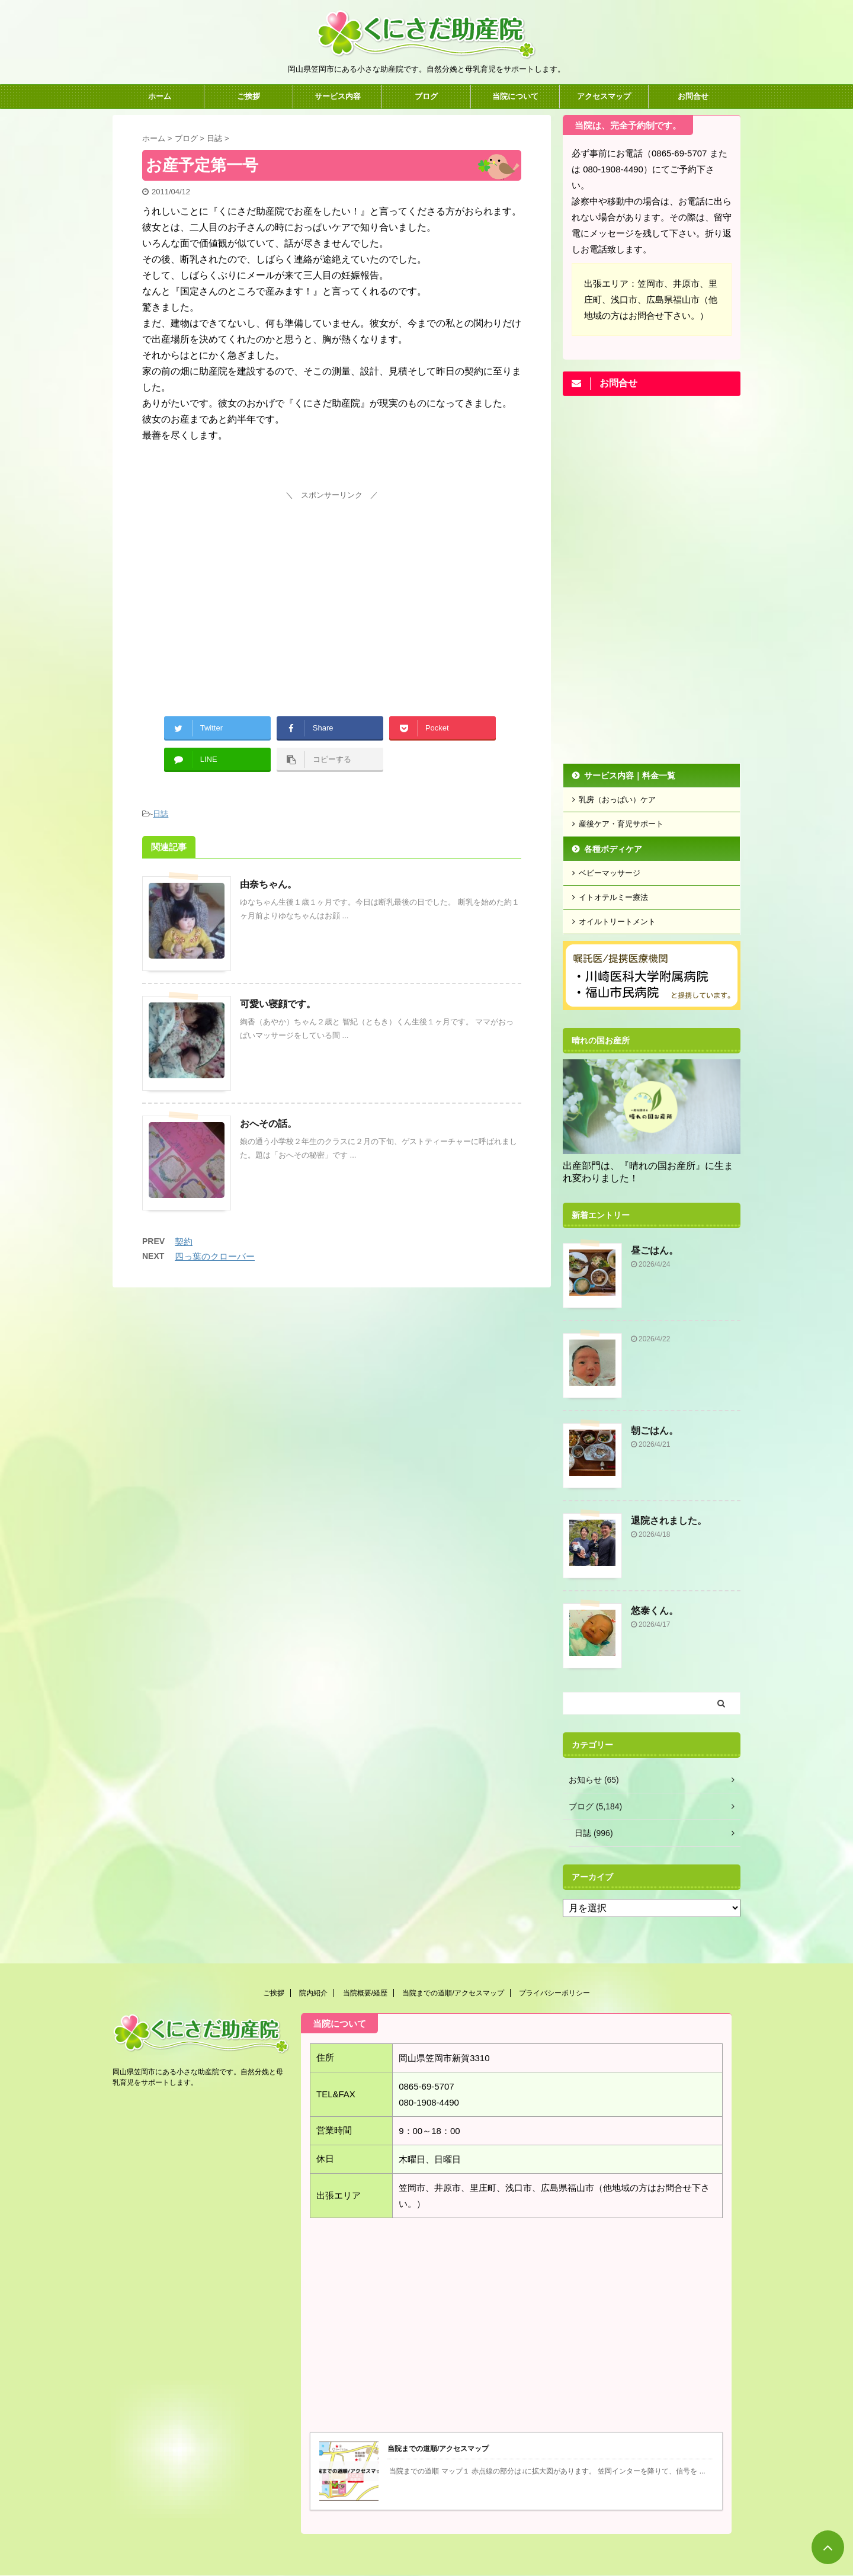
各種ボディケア (613, 849)
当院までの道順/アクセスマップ (453, 1993)
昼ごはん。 (654, 1250)
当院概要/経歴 (365, 1993)
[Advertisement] (331, 586)
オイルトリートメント (617, 921)
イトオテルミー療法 (613, 897)
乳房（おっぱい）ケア (617, 799)
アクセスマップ (604, 96)
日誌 (160, 813)
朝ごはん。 (654, 1430)
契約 (184, 1241)
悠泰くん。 (654, 1611)
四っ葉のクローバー (215, 1256)
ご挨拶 (248, 96)
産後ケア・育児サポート (621, 823)
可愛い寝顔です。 (278, 1004)
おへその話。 (268, 1124)
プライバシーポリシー (554, 1993)
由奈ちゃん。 (268, 884)
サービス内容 (338, 96)
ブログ (426, 96)
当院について (515, 96)
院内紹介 (313, 1993)
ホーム (159, 96)
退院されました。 (669, 1521)
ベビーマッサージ (609, 873)
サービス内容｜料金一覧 (629, 775)
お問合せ (693, 96)
